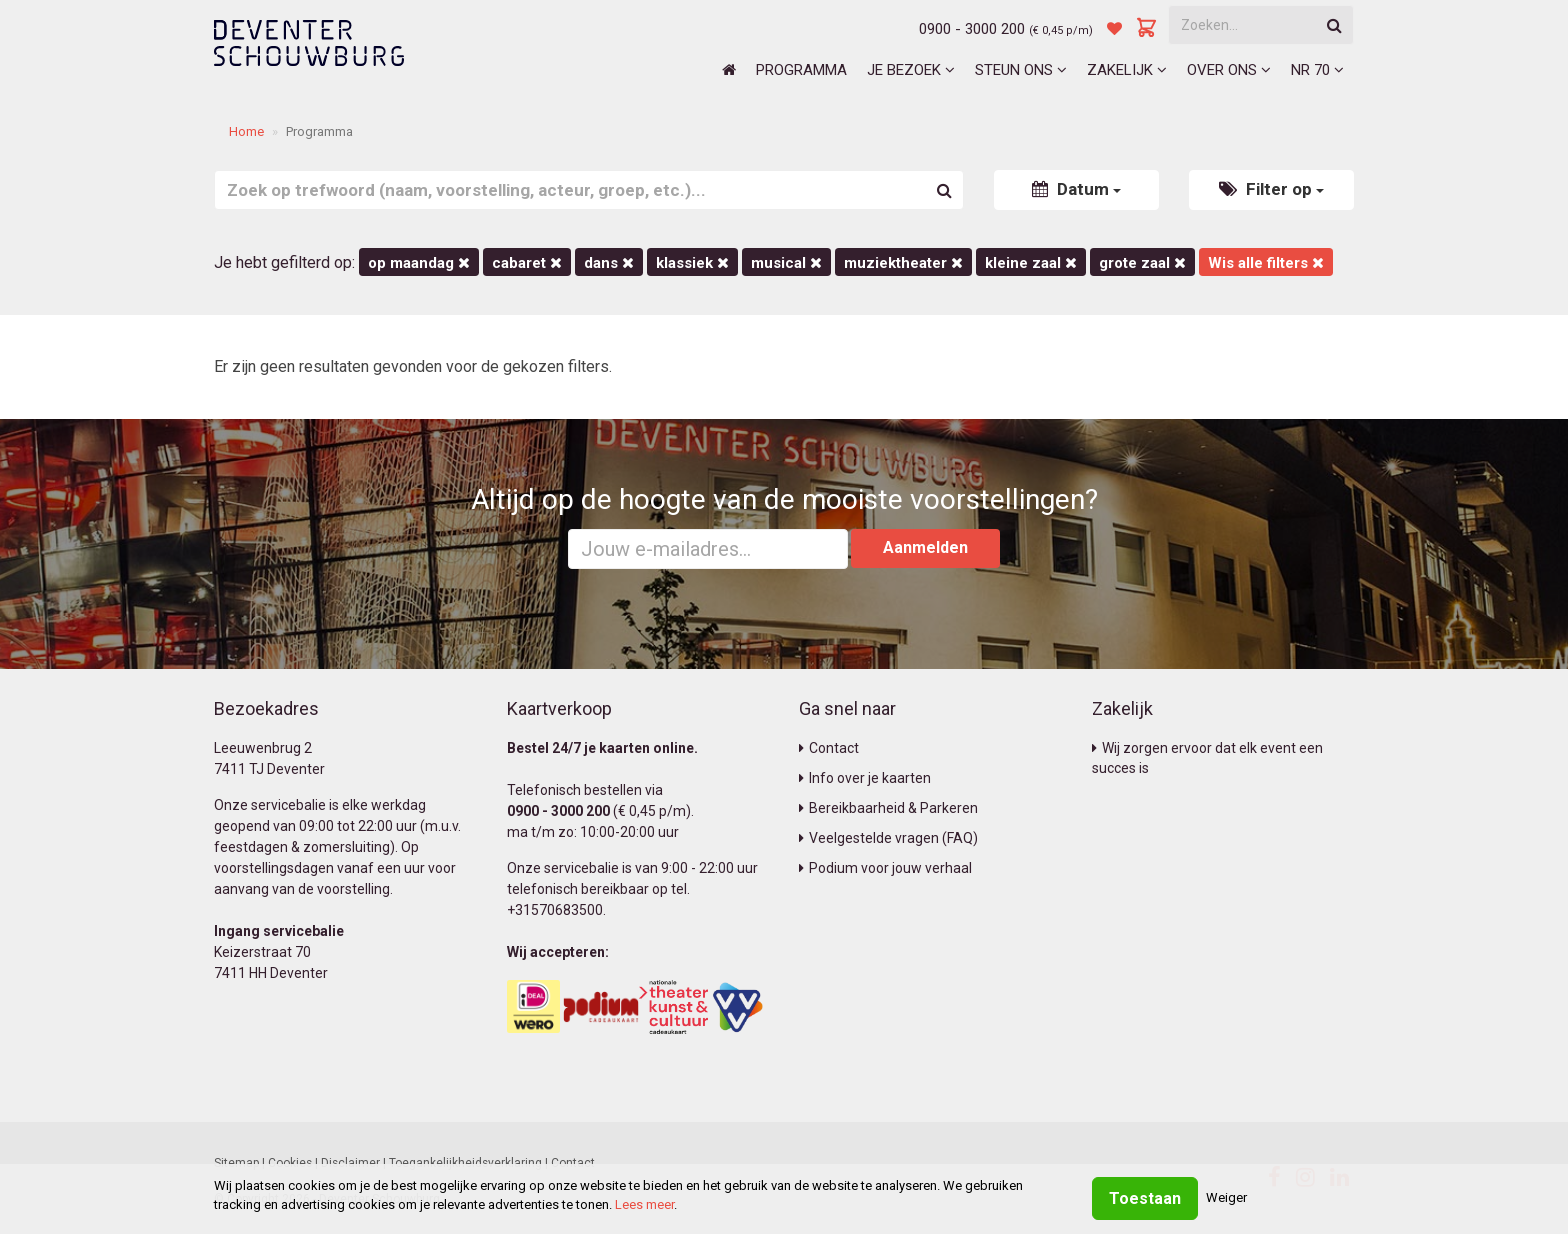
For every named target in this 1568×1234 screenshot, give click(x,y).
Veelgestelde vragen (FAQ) (888, 838)
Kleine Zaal (1031, 263)
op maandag (419, 263)
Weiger (1226, 1197)
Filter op (1271, 189)
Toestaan (1145, 1198)
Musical (786, 263)
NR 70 (1317, 70)
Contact (829, 748)
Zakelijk (1127, 70)
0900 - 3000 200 (972, 29)
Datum (1076, 189)
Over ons (1229, 70)
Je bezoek (911, 70)
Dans (609, 263)
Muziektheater (903, 263)
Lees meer (644, 1204)
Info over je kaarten (865, 778)
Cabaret (527, 263)
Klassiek (692, 263)
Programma (801, 70)
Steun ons (1021, 70)
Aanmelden (925, 547)
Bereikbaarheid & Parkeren (888, 808)
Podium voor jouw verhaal (885, 868)
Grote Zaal (1142, 263)
